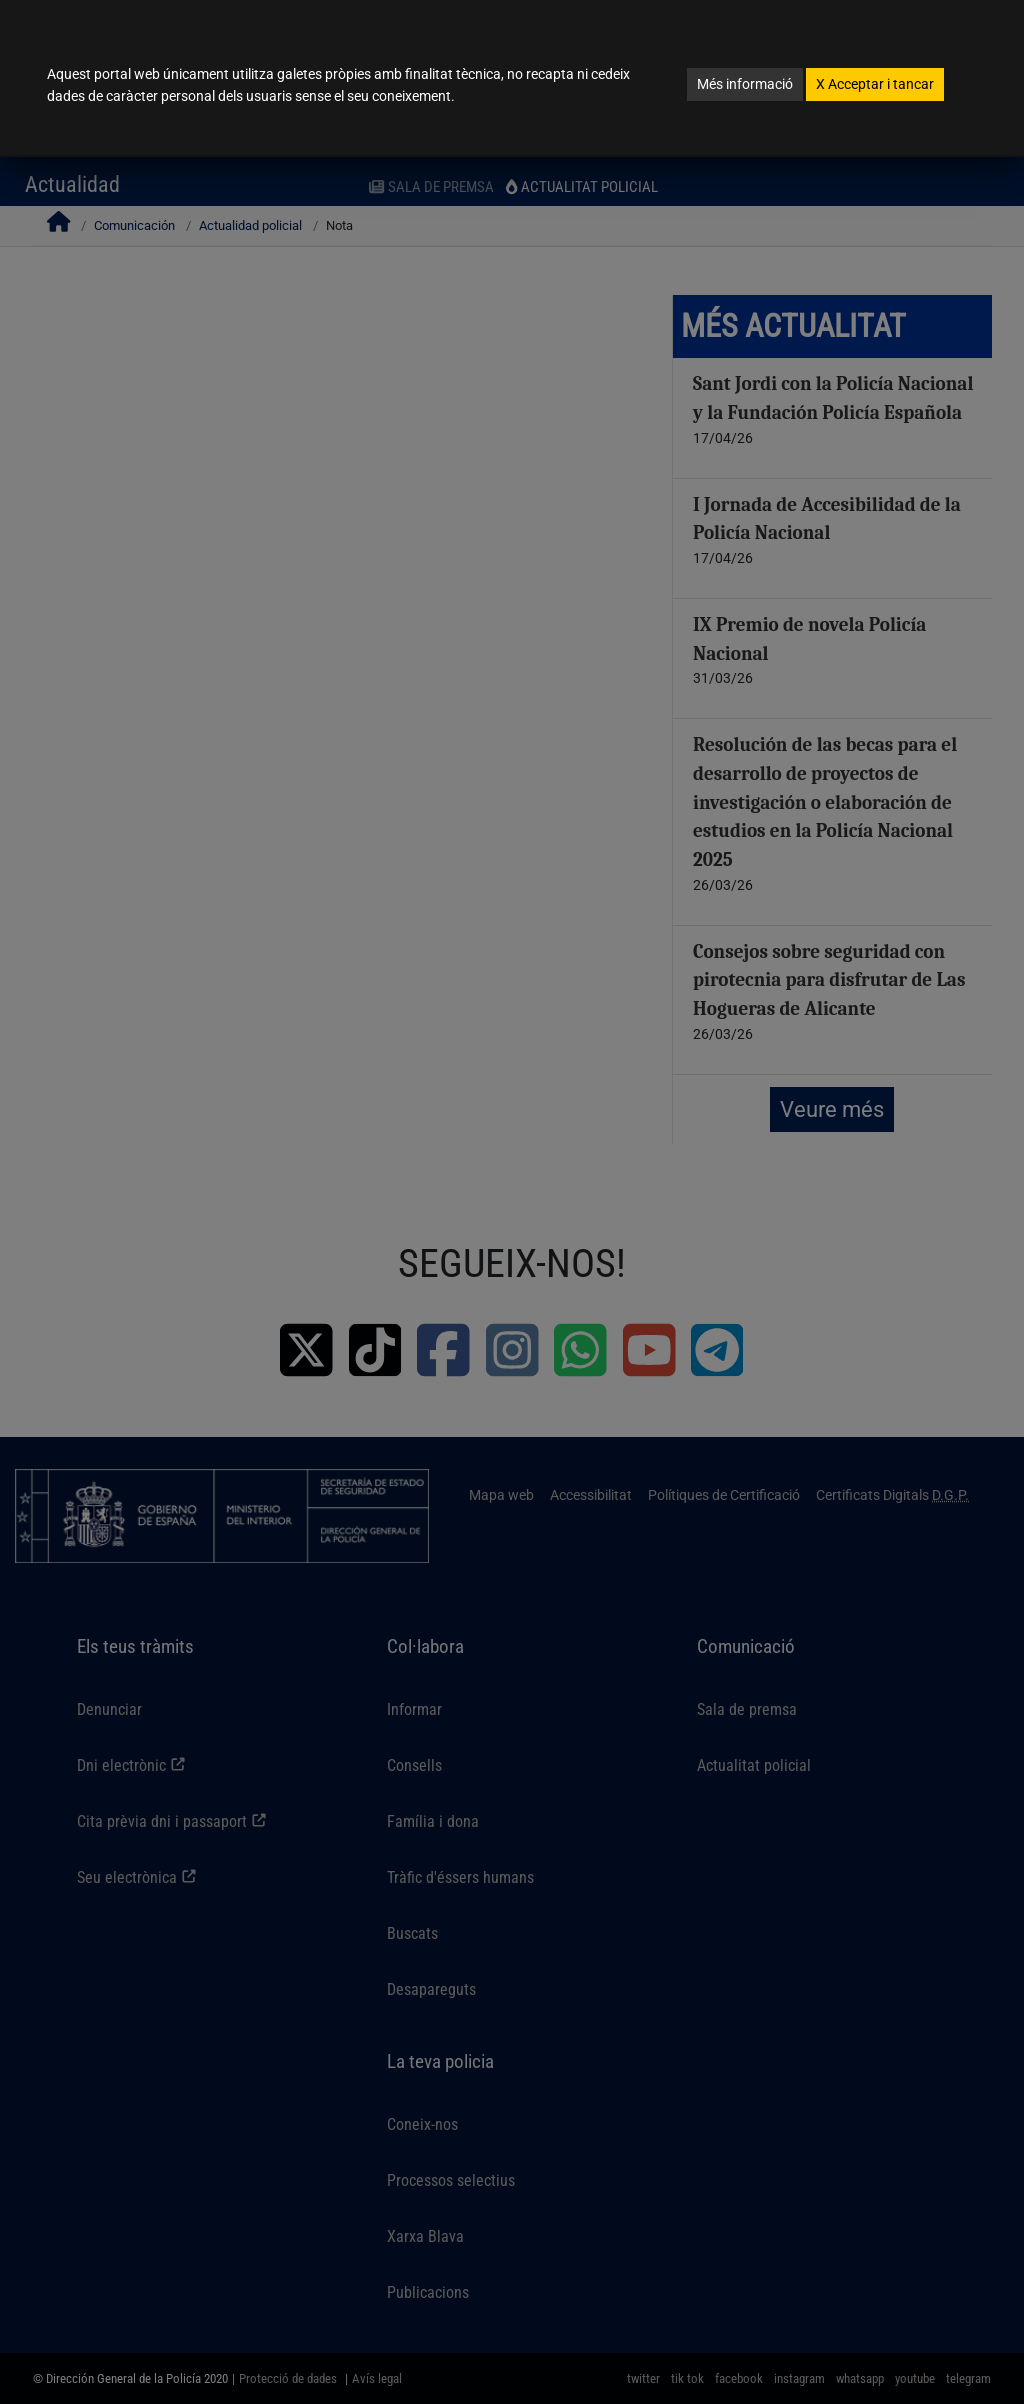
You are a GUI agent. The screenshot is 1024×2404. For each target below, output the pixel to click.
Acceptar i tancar (875, 84)
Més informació (745, 84)
